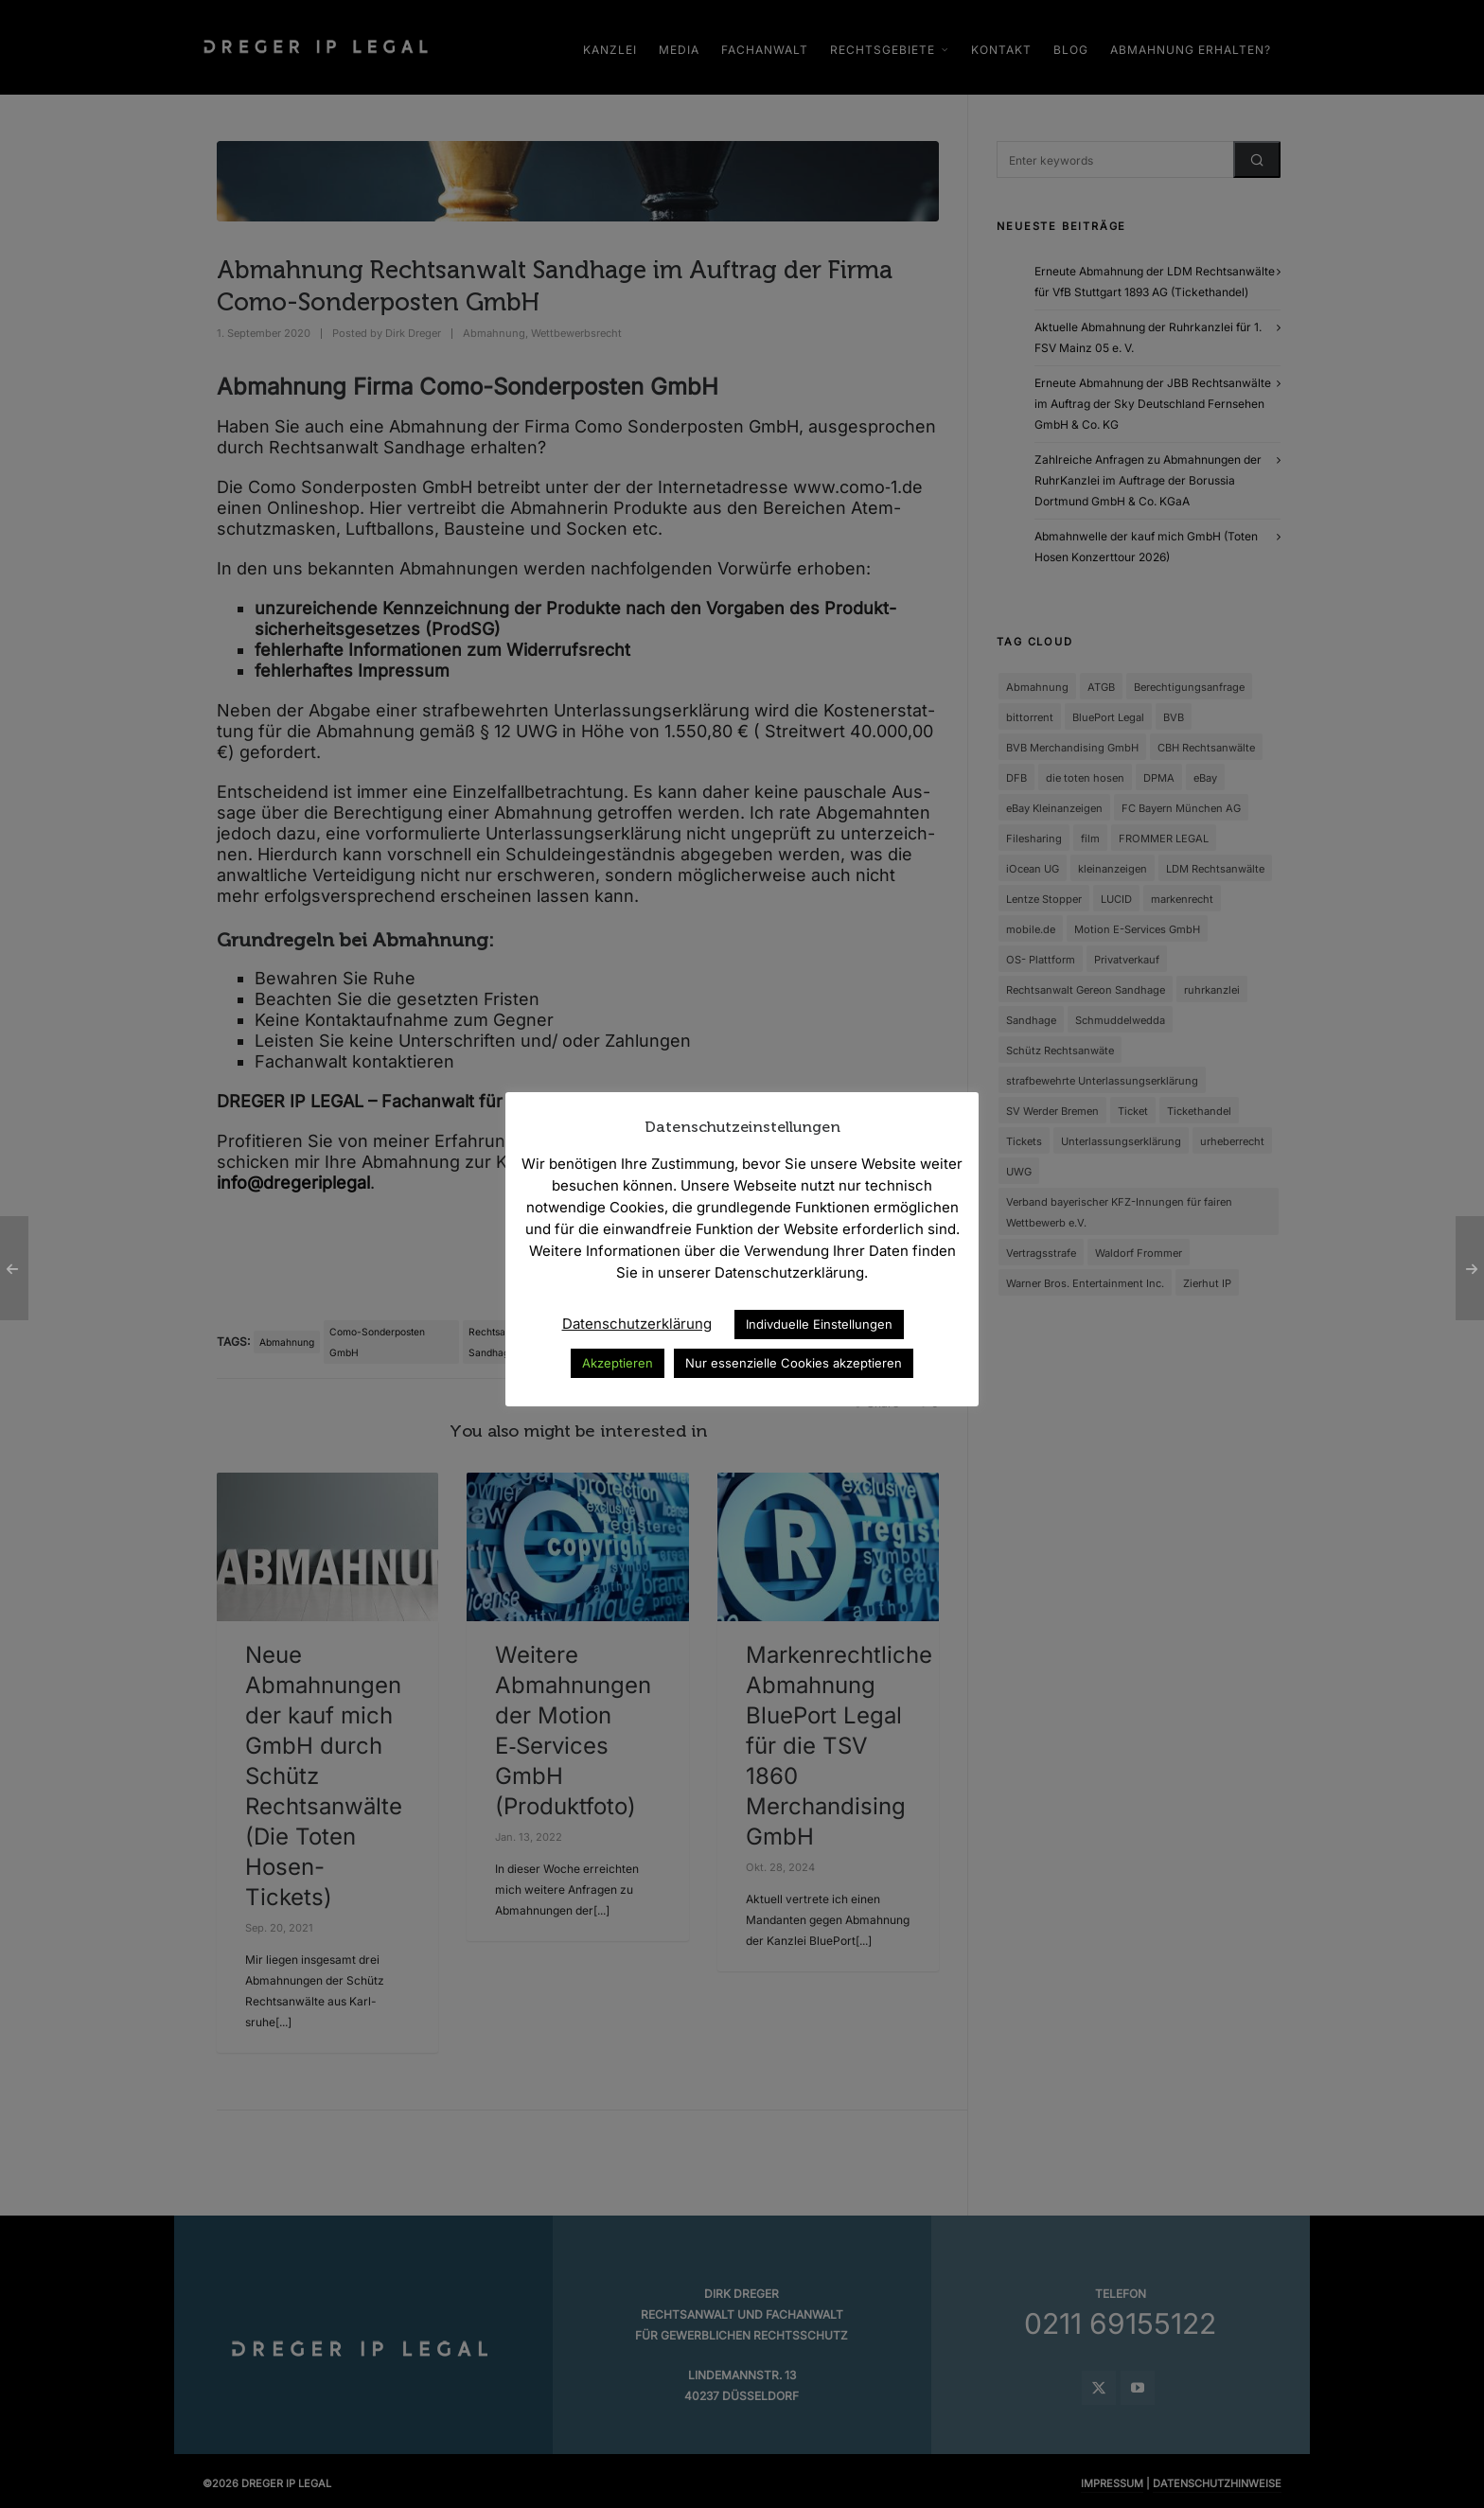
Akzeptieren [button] (617, 1362)
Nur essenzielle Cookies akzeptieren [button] (793, 1362)
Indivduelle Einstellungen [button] (819, 1324)
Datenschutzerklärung (637, 1324)
